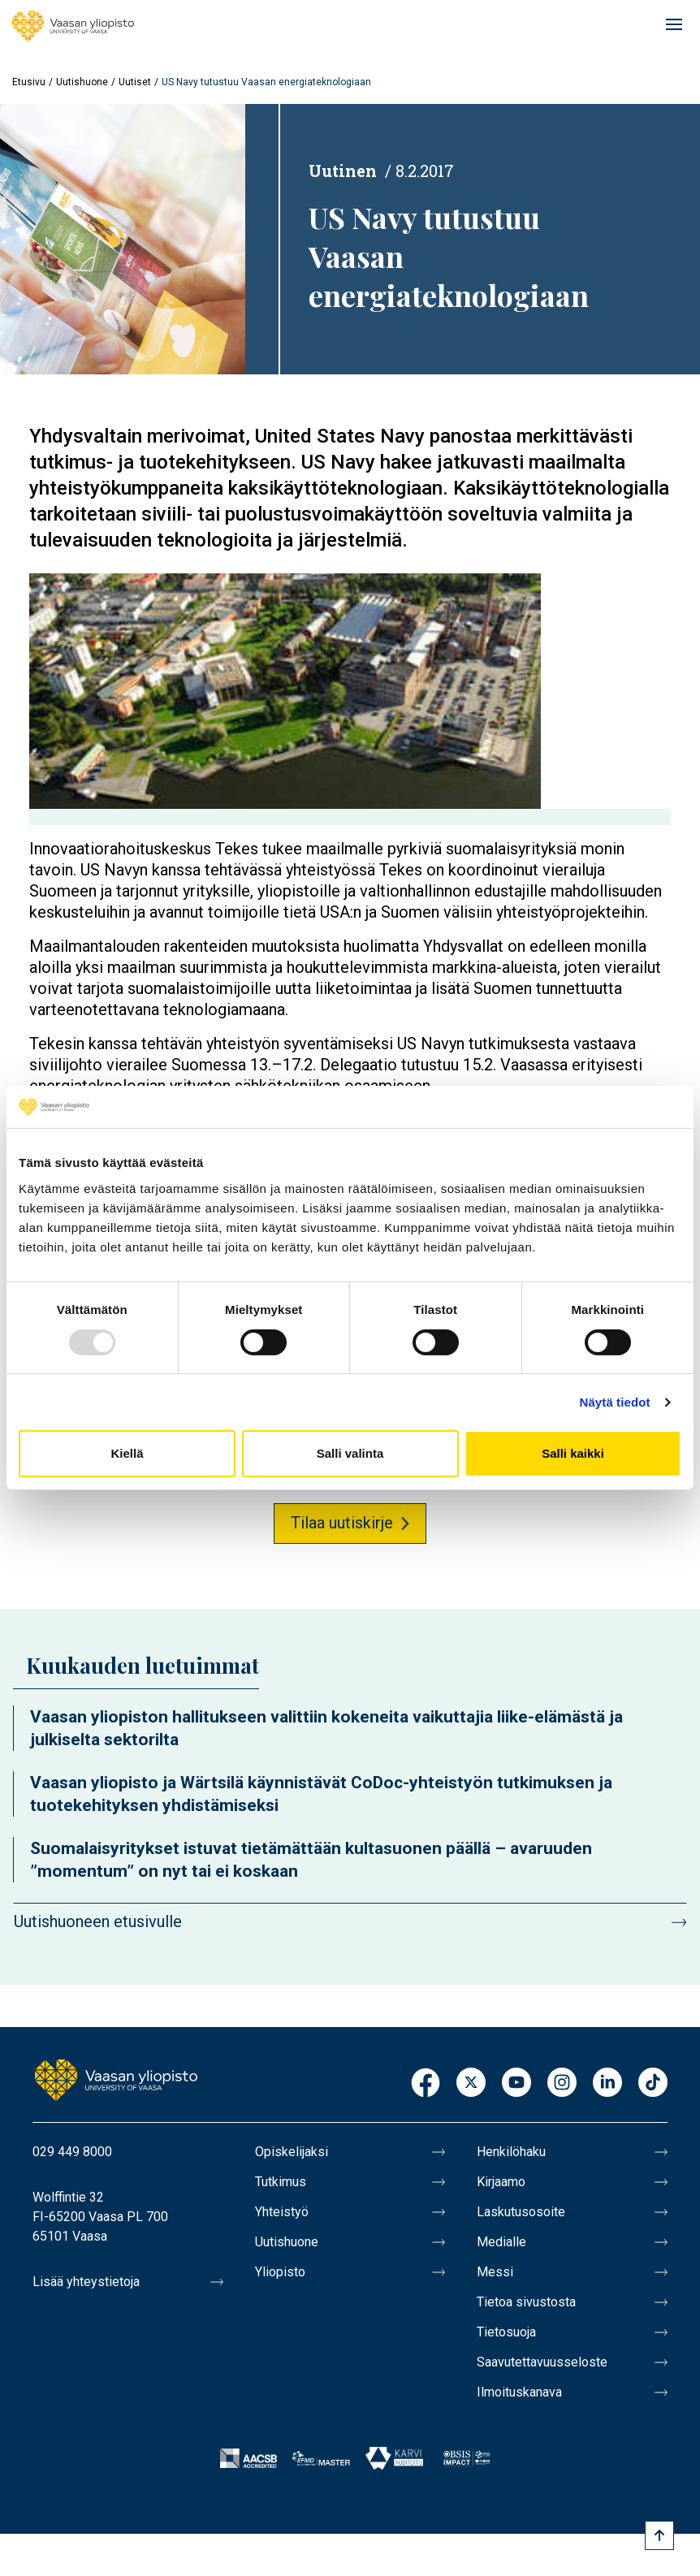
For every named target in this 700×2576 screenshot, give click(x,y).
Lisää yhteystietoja (86, 2281)
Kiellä (126, 1453)
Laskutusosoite (521, 2211)
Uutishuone (82, 82)
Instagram (562, 2083)
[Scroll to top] (659, 2535)
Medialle (501, 2242)
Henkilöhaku (511, 2151)
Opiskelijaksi (291, 2151)
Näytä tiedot (615, 1402)
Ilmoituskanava (519, 2392)
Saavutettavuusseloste (542, 2362)
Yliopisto (280, 2272)
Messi (495, 2272)
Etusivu (28, 82)
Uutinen (343, 170)
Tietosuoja (506, 2332)
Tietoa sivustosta (526, 2302)
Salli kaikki (573, 1453)
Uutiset (135, 82)
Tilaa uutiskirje (342, 1522)
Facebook (425, 2083)
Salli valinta (350, 1453)
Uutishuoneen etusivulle (98, 1921)
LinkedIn (607, 2083)
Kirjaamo (501, 2181)
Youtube (516, 2083)
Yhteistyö (282, 2211)
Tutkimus (280, 2181)
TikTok (653, 2083)
